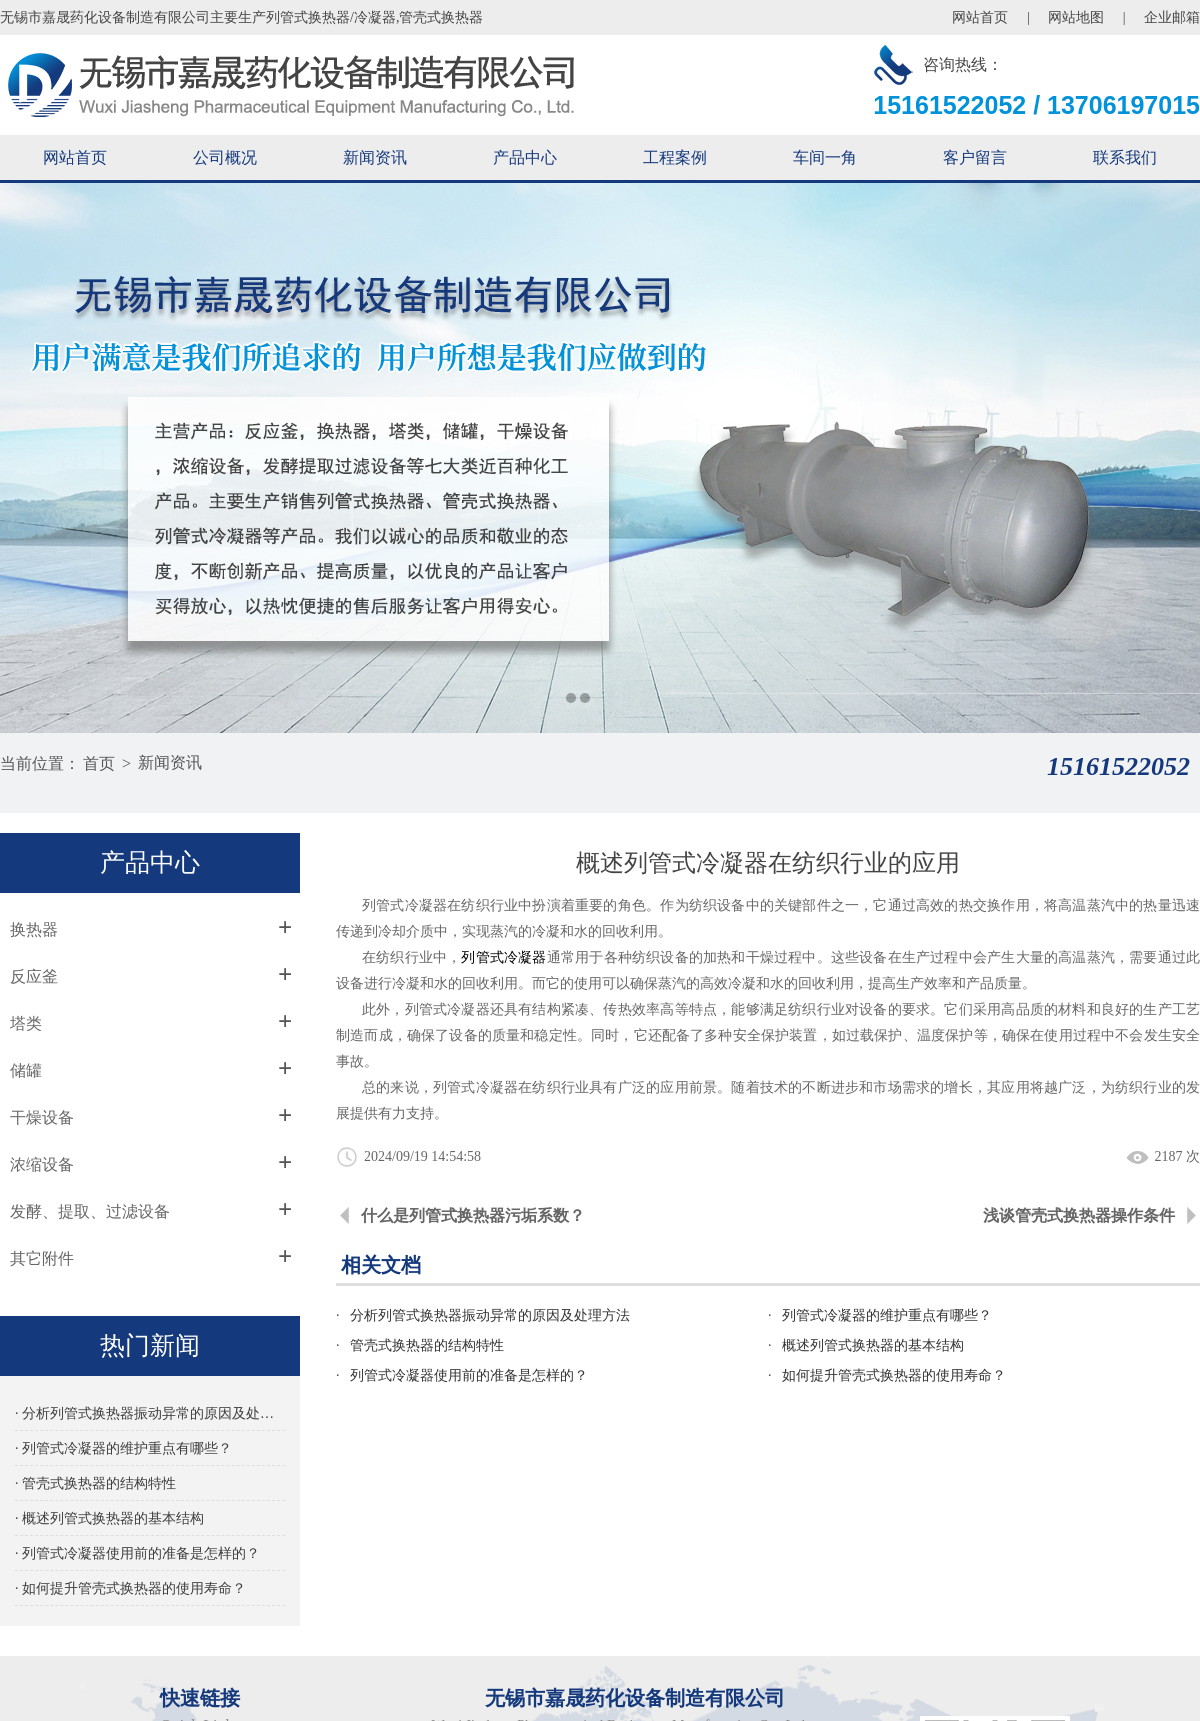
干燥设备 (45, 1116)
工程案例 (675, 157)
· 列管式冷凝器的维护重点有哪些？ (124, 1447)
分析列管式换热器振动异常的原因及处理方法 (481, 1314)
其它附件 (45, 1257)
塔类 (29, 1022)
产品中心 (525, 157)
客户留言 (975, 157)
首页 (99, 762)
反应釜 (37, 975)
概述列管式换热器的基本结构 (868, 1344)
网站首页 (980, 17)
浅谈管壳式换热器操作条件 (1079, 1214)
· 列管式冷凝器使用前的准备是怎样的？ (138, 1552)
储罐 (29, 1069)
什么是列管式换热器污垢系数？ (465, 1214)
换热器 (37, 928)
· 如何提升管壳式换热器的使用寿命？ (131, 1587)
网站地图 (1076, 17)
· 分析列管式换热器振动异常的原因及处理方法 (159, 1412)
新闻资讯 (375, 157)
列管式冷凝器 (494, 956)
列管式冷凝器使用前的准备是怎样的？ (460, 1374)
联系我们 (1125, 157)
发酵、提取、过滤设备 (93, 1210)
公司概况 (225, 157)
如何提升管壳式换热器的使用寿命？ (889, 1374)
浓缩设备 (45, 1163)
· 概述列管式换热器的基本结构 (110, 1517)
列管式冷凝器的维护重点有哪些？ (882, 1314)
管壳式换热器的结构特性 (418, 1344)
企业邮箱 (1172, 17)
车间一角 (825, 157)
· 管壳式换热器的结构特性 (96, 1482)
